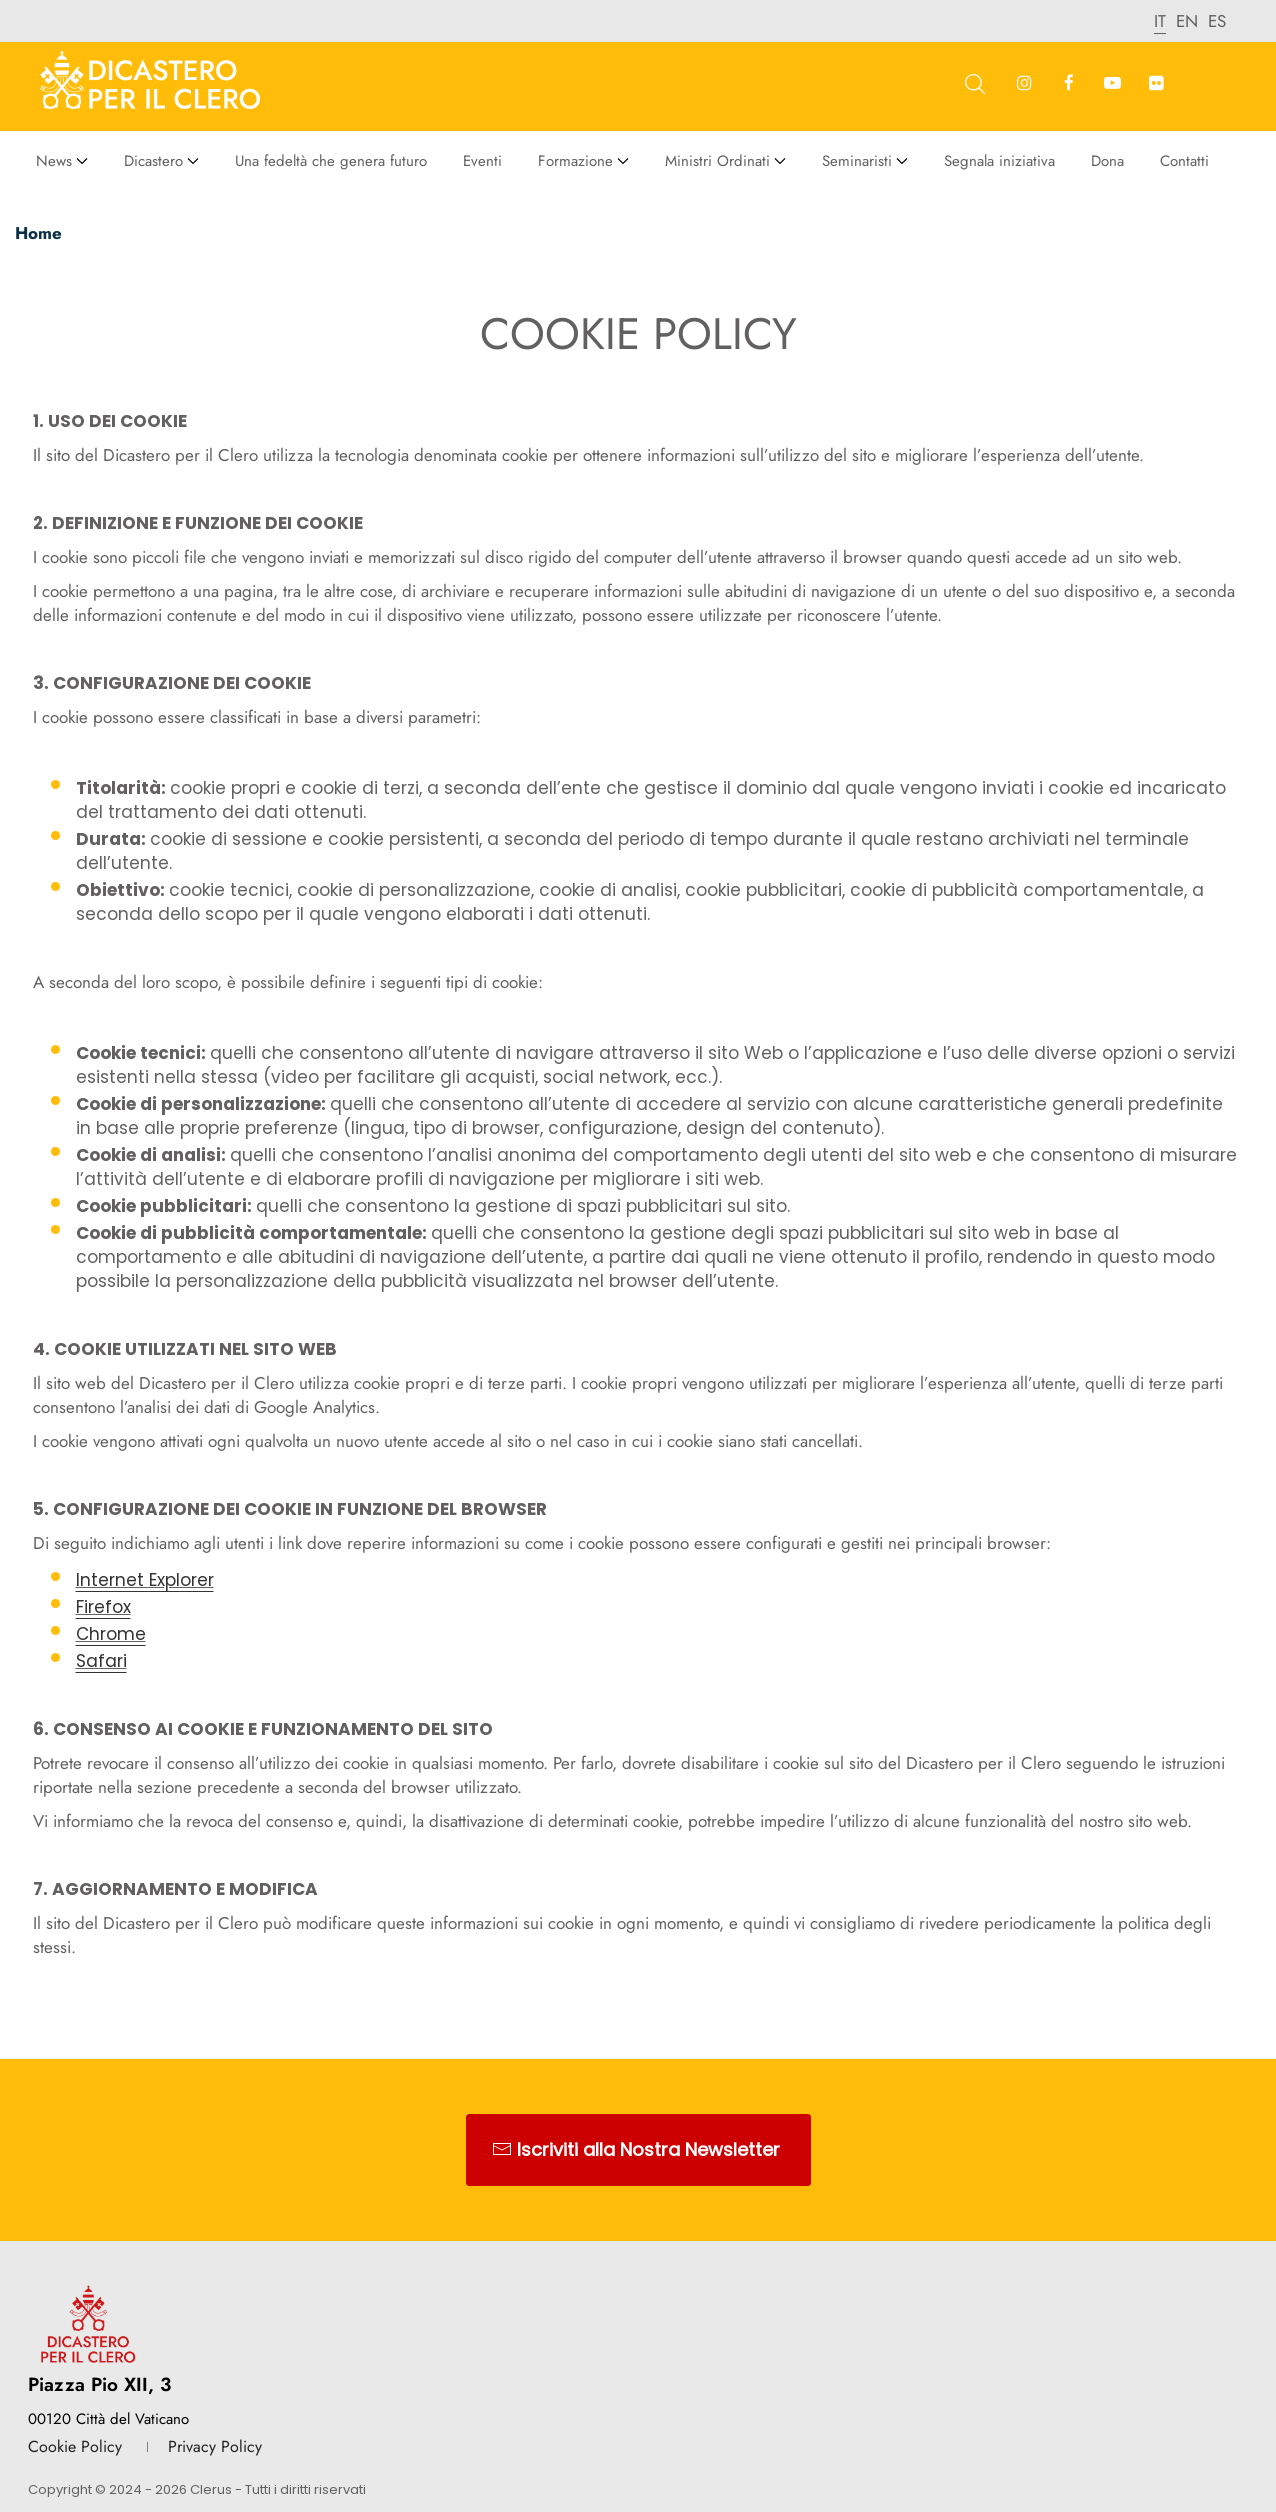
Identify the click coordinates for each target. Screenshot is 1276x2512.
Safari (101, 1661)
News (54, 161)
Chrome (111, 1634)
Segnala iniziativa (999, 161)
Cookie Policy (75, 2446)
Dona (1107, 161)
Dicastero (153, 161)
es (1217, 21)
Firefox (103, 1607)
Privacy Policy (215, 2446)
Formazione (575, 161)
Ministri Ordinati (717, 161)
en (1187, 21)
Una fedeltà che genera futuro (331, 161)
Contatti (1184, 161)
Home (38, 233)
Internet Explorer (145, 1580)
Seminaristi (857, 161)
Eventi (482, 161)
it (1160, 21)
